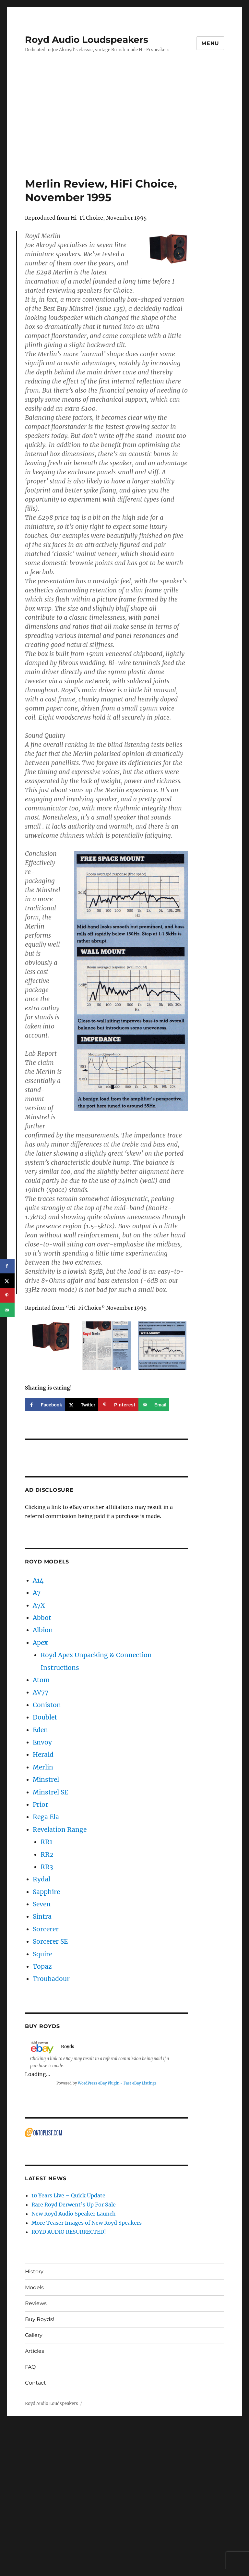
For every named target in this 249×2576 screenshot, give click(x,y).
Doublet (45, 1717)
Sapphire (46, 1892)
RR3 (47, 1867)
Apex (40, 1642)
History (34, 2271)
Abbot (42, 1618)
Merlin (43, 1767)
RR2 (47, 1854)
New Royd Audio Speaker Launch (73, 2213)
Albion (43, 1630)
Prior (40, 1804)
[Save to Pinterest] (118, 1404)
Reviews (36, 2303)
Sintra (42, 1916)
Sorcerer (46, 1929)
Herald (43, 1754)
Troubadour (51, 1979)
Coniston (47, 1705)
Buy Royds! (39, 2319)
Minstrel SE (50, 1792)
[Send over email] (153, 1404)
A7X (39, 1605)
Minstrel (46, 1779)
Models (34, 2287)
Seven (42, 1904)
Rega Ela (46, 1817)
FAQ (30, 2367)
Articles (34, 2351)
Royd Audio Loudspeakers (86, 39)
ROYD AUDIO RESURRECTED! (68, 2232)
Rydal (41, 1879)
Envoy (42, 1742)
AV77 (40, 1692)
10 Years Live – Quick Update (68, 2195)
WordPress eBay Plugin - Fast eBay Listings (117, 2083)
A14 (38, 1580)
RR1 (46, 1842)
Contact (35, 2383)
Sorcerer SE (50, 1941)
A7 (37, 1593)
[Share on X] (81, 1404)
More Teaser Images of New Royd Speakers (86, 2222)
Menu (210, 43)
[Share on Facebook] (45, 1404)
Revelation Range (60, 1829)
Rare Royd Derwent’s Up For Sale (73, 2204)
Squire (42, 1954)
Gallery (33, 2335)
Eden (40, 1730)
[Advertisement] (125, 128)
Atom (41, 1680)
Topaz (42, 1966)
